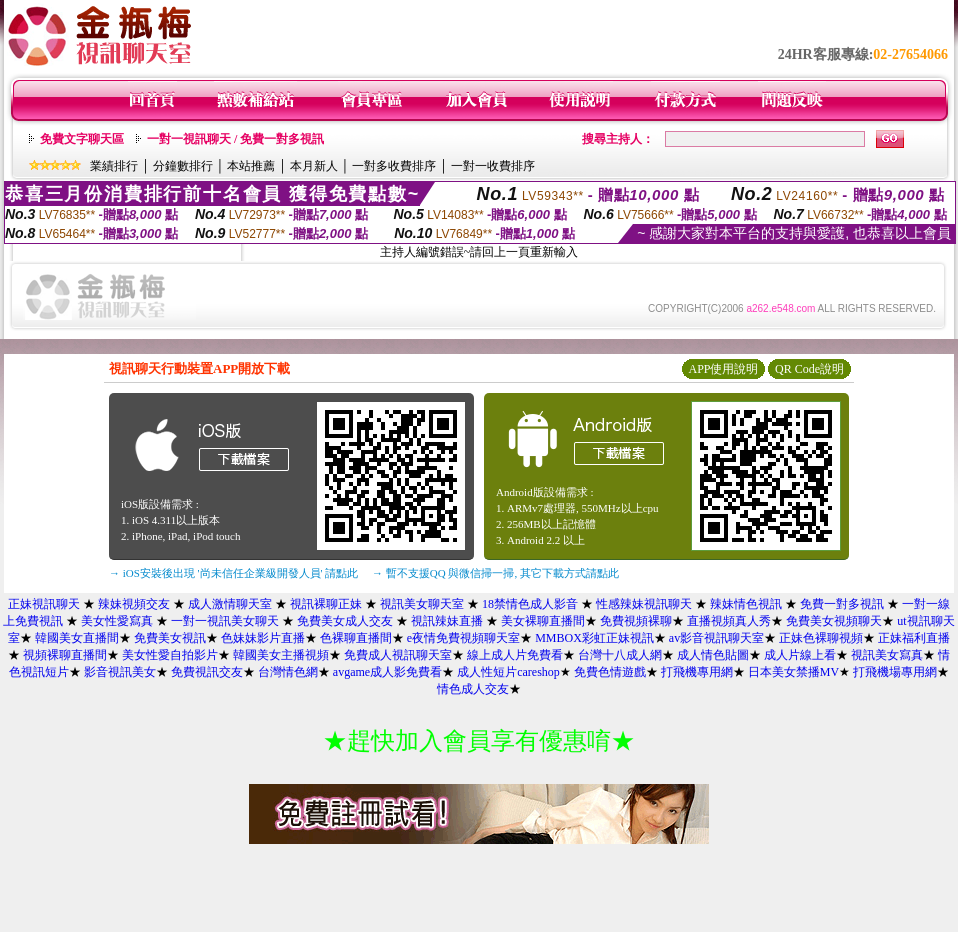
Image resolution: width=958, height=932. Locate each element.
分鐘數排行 (183, 166)
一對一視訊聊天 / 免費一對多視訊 (235, 139)
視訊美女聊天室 (422, 604)
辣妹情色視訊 (746, 604)
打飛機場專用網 (895, 672)
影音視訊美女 (120, 672)
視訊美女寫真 (887, 655)
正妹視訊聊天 (44, 604)
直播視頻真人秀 (729, 621)
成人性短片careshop (508, 672)
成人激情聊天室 (230, 604)
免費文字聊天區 (82, 139)
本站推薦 (251, 166)
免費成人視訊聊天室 (398, 655)
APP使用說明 (723, 369)
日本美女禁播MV (793, 672)
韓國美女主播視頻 (281, 655)
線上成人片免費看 (515, 655)
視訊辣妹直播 (447, 621)
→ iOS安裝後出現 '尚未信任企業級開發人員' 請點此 (233, 573)
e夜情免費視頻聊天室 (463, 638)
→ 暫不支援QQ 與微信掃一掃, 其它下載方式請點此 (495, 573)
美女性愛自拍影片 (170, 655)
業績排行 (114, 166)
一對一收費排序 (493, 166)
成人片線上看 (800, 655)
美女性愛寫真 (117, 621)
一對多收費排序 (394, 166)
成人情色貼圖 (713, 655)
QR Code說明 (809, 369)
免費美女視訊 (170, 638)
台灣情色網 (288, 672)
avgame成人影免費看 (387, 672)
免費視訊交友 (207, 672)
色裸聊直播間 (356, 638)
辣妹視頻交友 (134, 604)
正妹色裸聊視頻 (821, 638)
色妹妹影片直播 (263, 638)
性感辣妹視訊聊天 (644, 604)
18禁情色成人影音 (530, 604)
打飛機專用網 (697, 672)
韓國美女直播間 (77, 638)
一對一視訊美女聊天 (225, 621)
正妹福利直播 (914, 638)
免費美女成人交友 (345, 621)
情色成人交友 (473, 689)
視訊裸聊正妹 (326, 604)
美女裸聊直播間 (543, 621)
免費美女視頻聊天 (834, 621)
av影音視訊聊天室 (716, 638)
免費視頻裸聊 (636, 621)
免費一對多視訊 (842, 604)
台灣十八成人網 (620, 655)
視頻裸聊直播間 (65, 655)
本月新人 (314, 166)
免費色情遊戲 (610, 672)
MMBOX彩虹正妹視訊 (594, 638)
